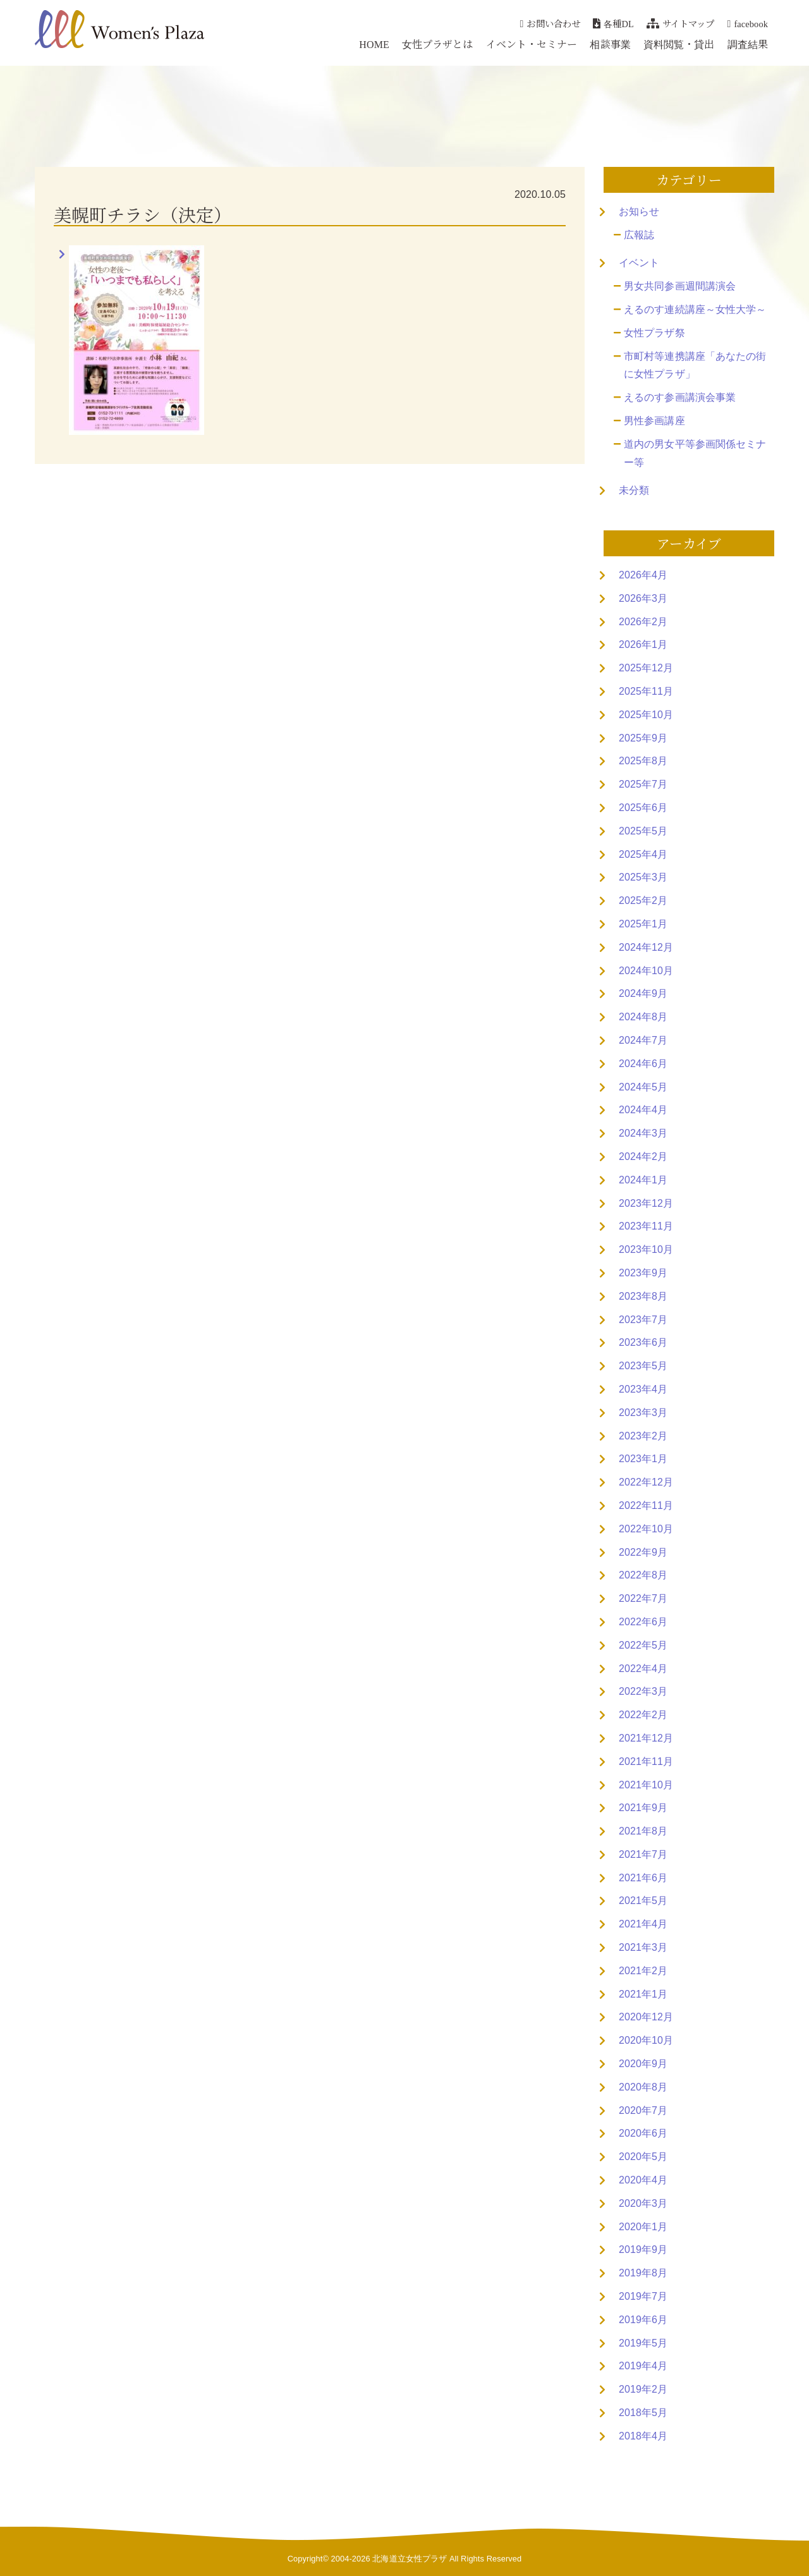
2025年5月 (643, 831)
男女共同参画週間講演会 (680, 286)
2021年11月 (646, 1761)
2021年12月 (646, 1738)
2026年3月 (643, 598)
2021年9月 (643, 1807)
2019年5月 (643, 2343)
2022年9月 (643, 1552)
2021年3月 (643, 1947)
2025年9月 (643, 738)
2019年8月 (643, 2273)
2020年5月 (643, 2156)
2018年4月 (643, 2436)
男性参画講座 (654, 420)
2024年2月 (643, 1156)
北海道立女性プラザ (409, 2558)
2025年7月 (643, 784)
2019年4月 (643, 2365)
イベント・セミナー (532, 44)
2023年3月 (643, 1412)
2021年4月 (643, 1924)
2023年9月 (643, 1272)
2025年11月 (646, 691)
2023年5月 (643, 1365)
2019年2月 (643, 2389)
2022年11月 (646, 1505)
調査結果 (747, 44)
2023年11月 (646, 1226)
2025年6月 (643, 807)
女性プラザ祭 (654, 332)
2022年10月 (646, 1528)
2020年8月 (643, 2087)
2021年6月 (643, 1877)
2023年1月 (643, 1458)
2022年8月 (643, 1575)
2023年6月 (643, 1342)
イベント (639, 262)
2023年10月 (646, 1249)
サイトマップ (681, 23)
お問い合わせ (550, 23)
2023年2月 (643, 1436)
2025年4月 (643, 854)
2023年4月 (643, 1389)
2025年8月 (643, 760)
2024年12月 (646, 947)
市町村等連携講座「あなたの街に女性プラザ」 (695, 365)
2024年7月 (643, 1040)
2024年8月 (643, 1016)
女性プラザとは (437, 44)
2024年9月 (643, 993)
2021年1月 (643, 1994)
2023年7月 (643, 1319)
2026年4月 (643, 575)
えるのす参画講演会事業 (680, 397)
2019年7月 (643, 2296)
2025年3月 (643, 877)
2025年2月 (643, 900)
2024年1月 (643, 1180)
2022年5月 (643, 1645)
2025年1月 (643, 924)
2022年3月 (643, 1691)
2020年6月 (643, 2133)
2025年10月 (646, 714)
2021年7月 (643, 1854)
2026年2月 (643, 621)
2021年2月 (643, 1970)
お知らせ (639, 211)
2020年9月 (643, 2063)
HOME (374, 44)
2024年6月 (643, 1063)
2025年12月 (646, 667)
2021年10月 (646, 1784)
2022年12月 (646, 1482)
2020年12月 (646, 2016)
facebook (748, 23)
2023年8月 (643, 1296)
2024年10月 (646, 970)
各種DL (613, 23)
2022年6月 (643, 1621)
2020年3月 (643, 2203)
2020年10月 (646, 2040)
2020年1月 (643, 2226)
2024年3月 (643, 1133)
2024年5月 (643, 1087)
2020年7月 (643, 2110)
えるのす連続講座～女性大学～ (695, 309)
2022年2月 (643, 1714)
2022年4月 (643, 1668)
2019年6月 (643, 2319)
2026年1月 (643, 644)
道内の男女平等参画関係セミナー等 (695, 453)
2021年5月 (643, 1900)
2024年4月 (643, 1109)
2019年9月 (643, 2249)
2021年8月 (643, 1831)
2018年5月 (643, 2412)
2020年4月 (643, 2180)
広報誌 (639, 234)
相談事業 (610, 44)
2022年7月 (643, 1598)
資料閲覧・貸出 (679, 44)
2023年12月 (646, 1203)
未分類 (634, 490)
